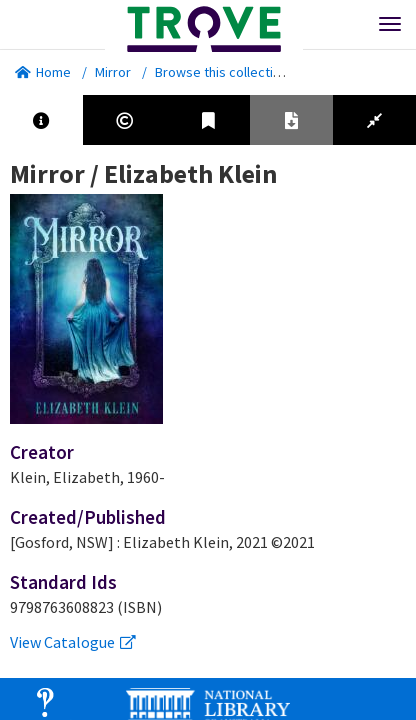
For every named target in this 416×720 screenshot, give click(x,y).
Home (43, 72)
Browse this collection (228, 72)
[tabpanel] (208, 406)
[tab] (41, 120)
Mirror (113, 72)
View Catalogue (73, 642)
